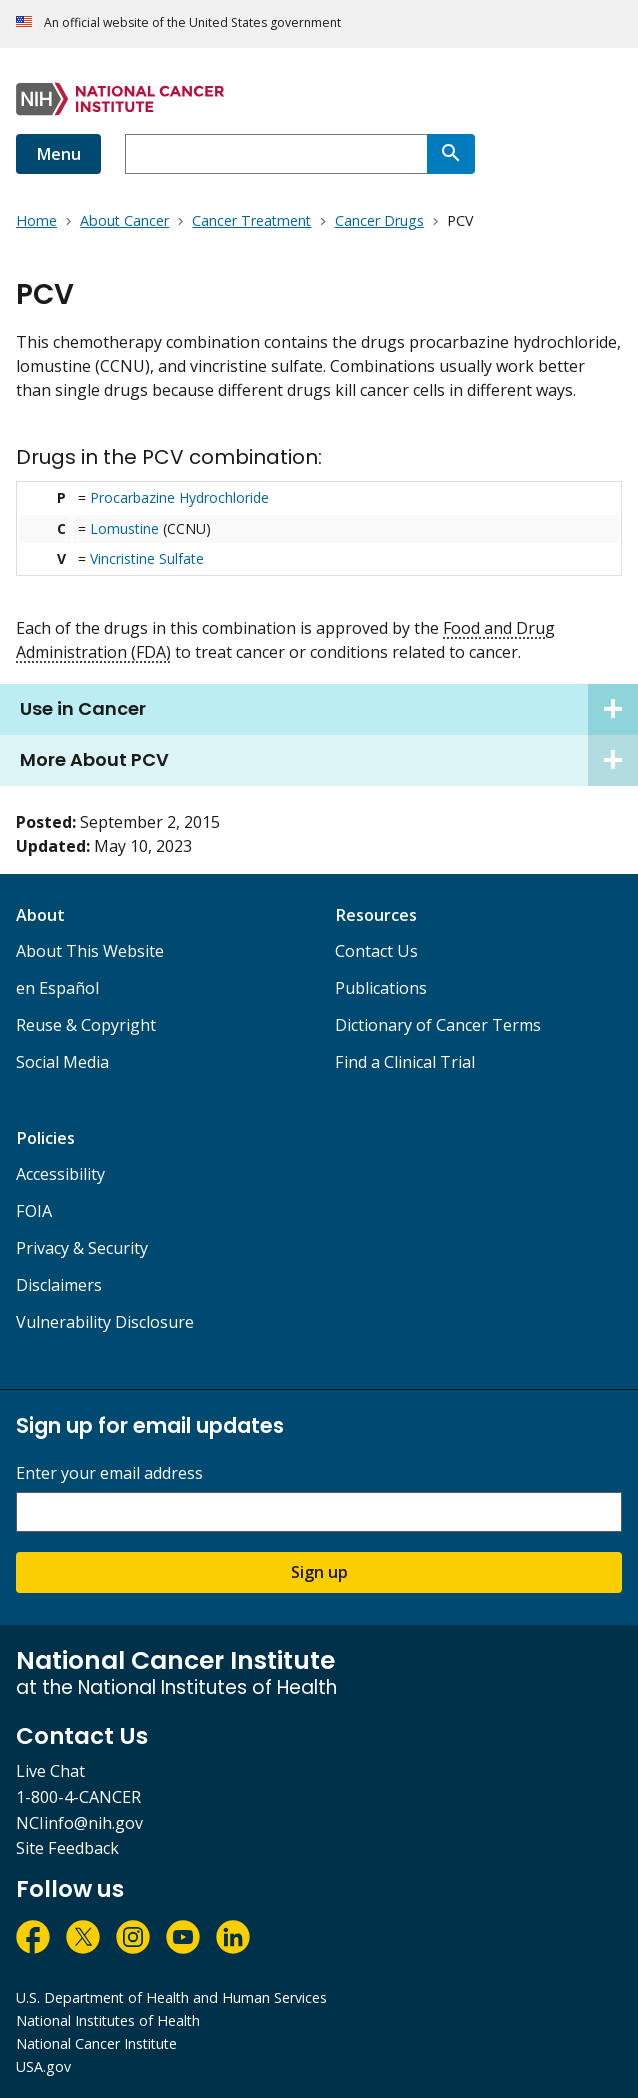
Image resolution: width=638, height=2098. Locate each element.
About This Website (90, 951)
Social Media (62, 1062)
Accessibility (60, 1174)
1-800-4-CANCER (78, 1797)
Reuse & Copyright (86, 1025)
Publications (381, 988)
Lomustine (124, 528)
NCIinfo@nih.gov (79, 1823)
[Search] (451, 154)
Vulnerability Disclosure (105, 1322)
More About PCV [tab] (329, 760)
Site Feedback (67, 1848)
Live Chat (50, 1771)
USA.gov (43, 2066)
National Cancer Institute (96, 2043)
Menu (58, 154)
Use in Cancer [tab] (329, 709)
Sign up (319, 1572)
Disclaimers (59, 1285)
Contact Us (376, 951)
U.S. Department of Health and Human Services (171, 1997)
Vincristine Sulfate (147, 558)
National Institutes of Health (108, 2020)
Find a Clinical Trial (405, 1062)
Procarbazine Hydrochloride (179, 497)
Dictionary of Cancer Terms (438, 1025)
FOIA (34, 1211)
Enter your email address (109, 1473)
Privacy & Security (82, 1248)
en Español (57, 988)
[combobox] (276, 154)
